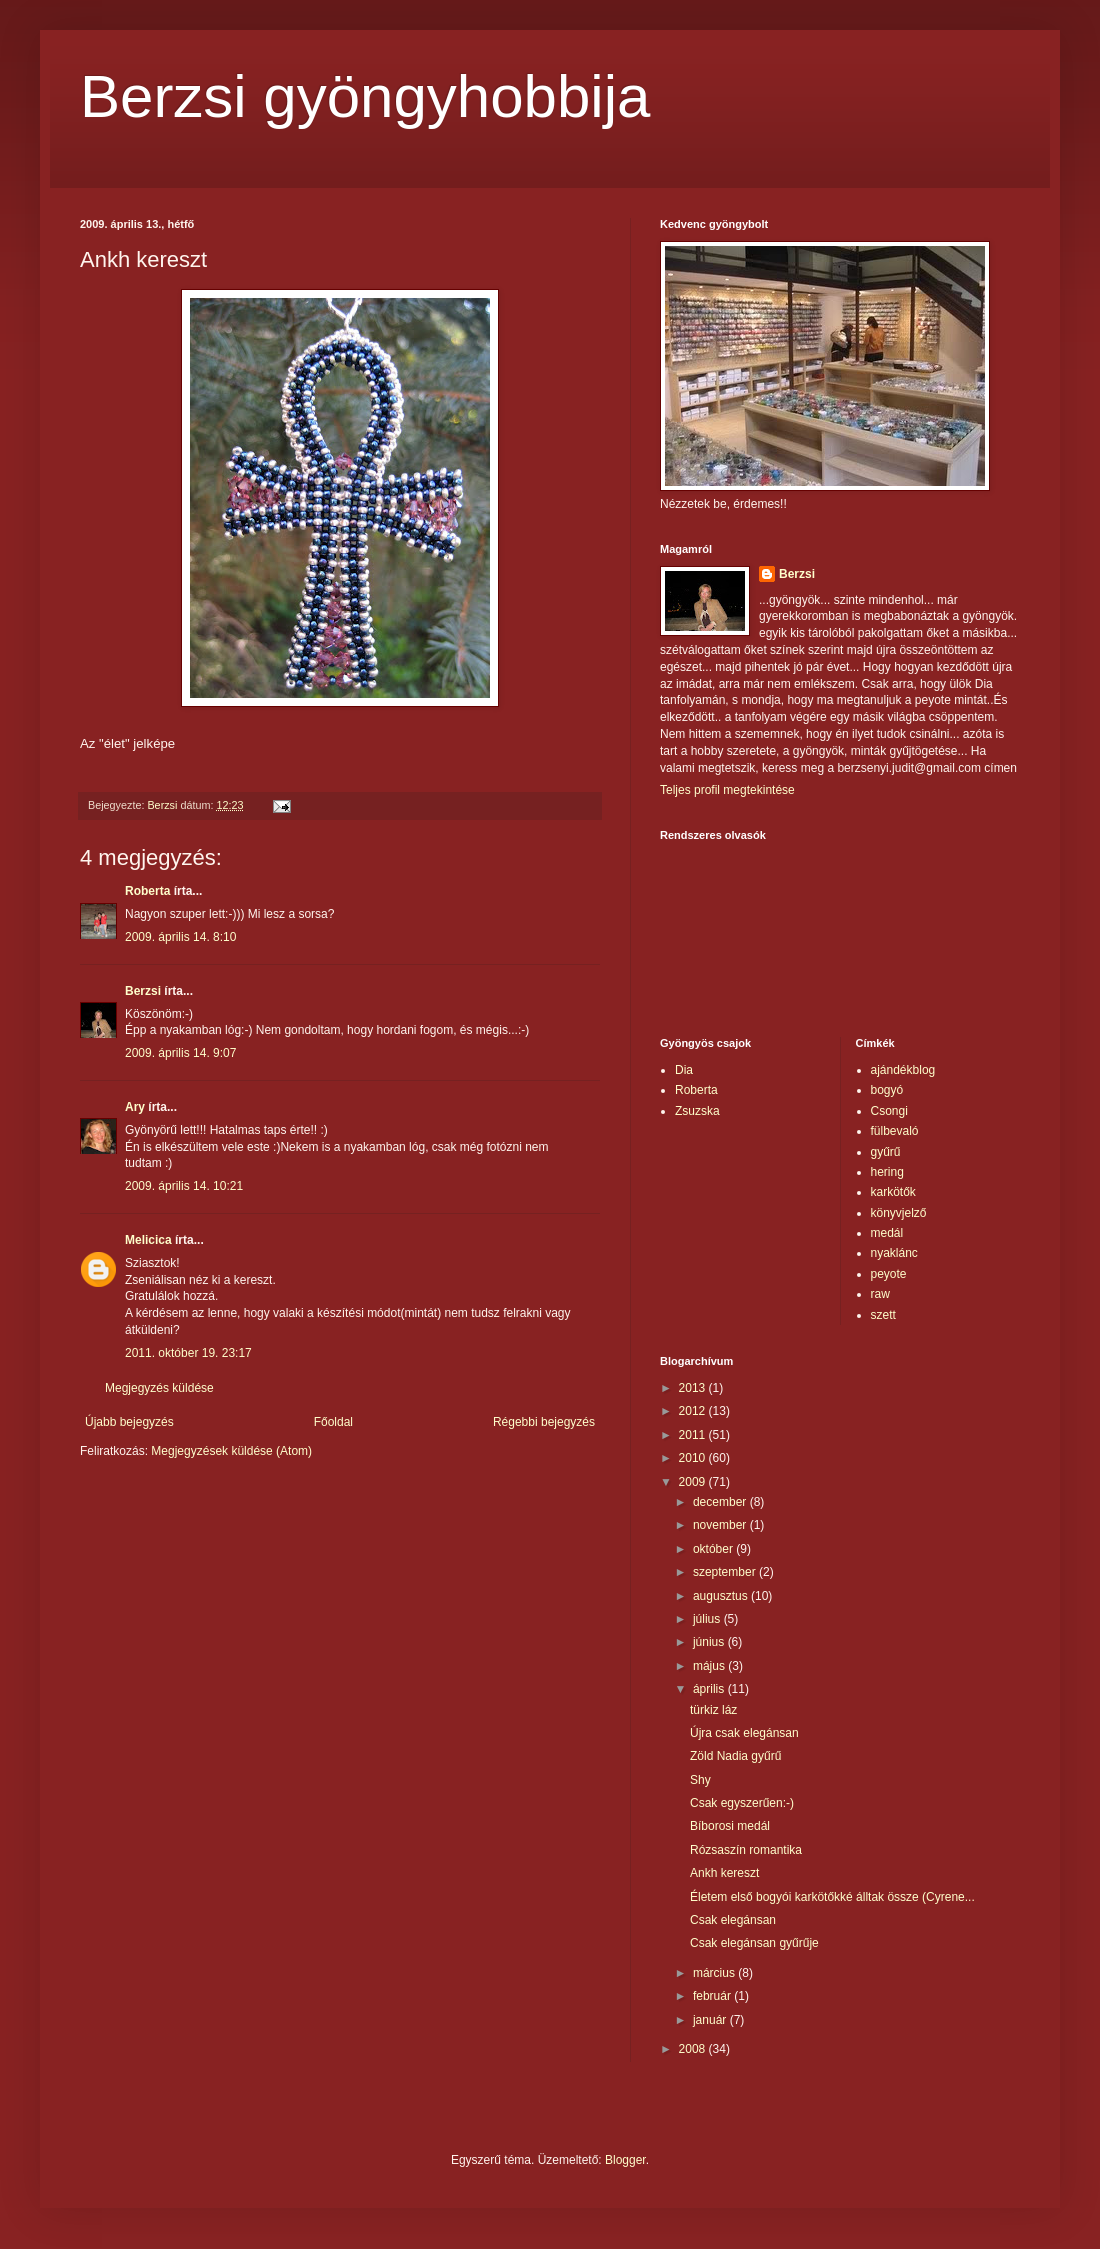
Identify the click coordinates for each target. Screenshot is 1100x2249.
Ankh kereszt (724, 1873)
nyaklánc (894, 1253)
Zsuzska (697, 1111)
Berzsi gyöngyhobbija (365, 96)
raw (880, 1294)
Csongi (889, 1111)
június (710, 1642)
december (721, 1502)
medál (887, 1233)
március (715, 1973)
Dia (684, 1070)
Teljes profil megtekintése (727, 790)
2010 (694, 1458)
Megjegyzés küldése (159, 1388)
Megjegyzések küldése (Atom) (231, 1451)
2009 (694, 1482)
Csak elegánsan (733, 1920)
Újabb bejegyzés (129, 1422)
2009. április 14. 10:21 (184, 1186)
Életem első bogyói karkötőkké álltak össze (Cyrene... (832, 1897)
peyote (889, 1274)
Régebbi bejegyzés (544, 1422)
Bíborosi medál (730, 1826)
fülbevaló (895, 1131)
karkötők (893, 1192)
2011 (694, 1435)
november (721, 1525)
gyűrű (886, 1152)
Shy (700, 1780)
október (714, 1549)
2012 (694, 1411)
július (708, 1619)
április (710, 1689)
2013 (694, 1388)
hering (887, 1172)
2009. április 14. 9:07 (180, 1053)
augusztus (722, 1596)
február (713, 1996)
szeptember (726, 1572)
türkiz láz (713, 1710)
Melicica (148, 1240)
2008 (694, 2049)
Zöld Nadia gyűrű (735, 1756)
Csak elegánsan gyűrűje (754, 1943)
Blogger (625, 2160)
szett (883, 1315)
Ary (135, 1107)
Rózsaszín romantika (746, 1850)
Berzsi (143, 991)
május (710, 1666)
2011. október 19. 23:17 (188, 1353)
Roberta (147, 891)
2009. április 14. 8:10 (180, 937)
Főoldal (333, 1422)
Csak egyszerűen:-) (742, 1803)
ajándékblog (903, 1070)
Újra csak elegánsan (744, 1733)
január (711, 2020)
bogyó (887, 1090)
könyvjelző (899, 1213)
